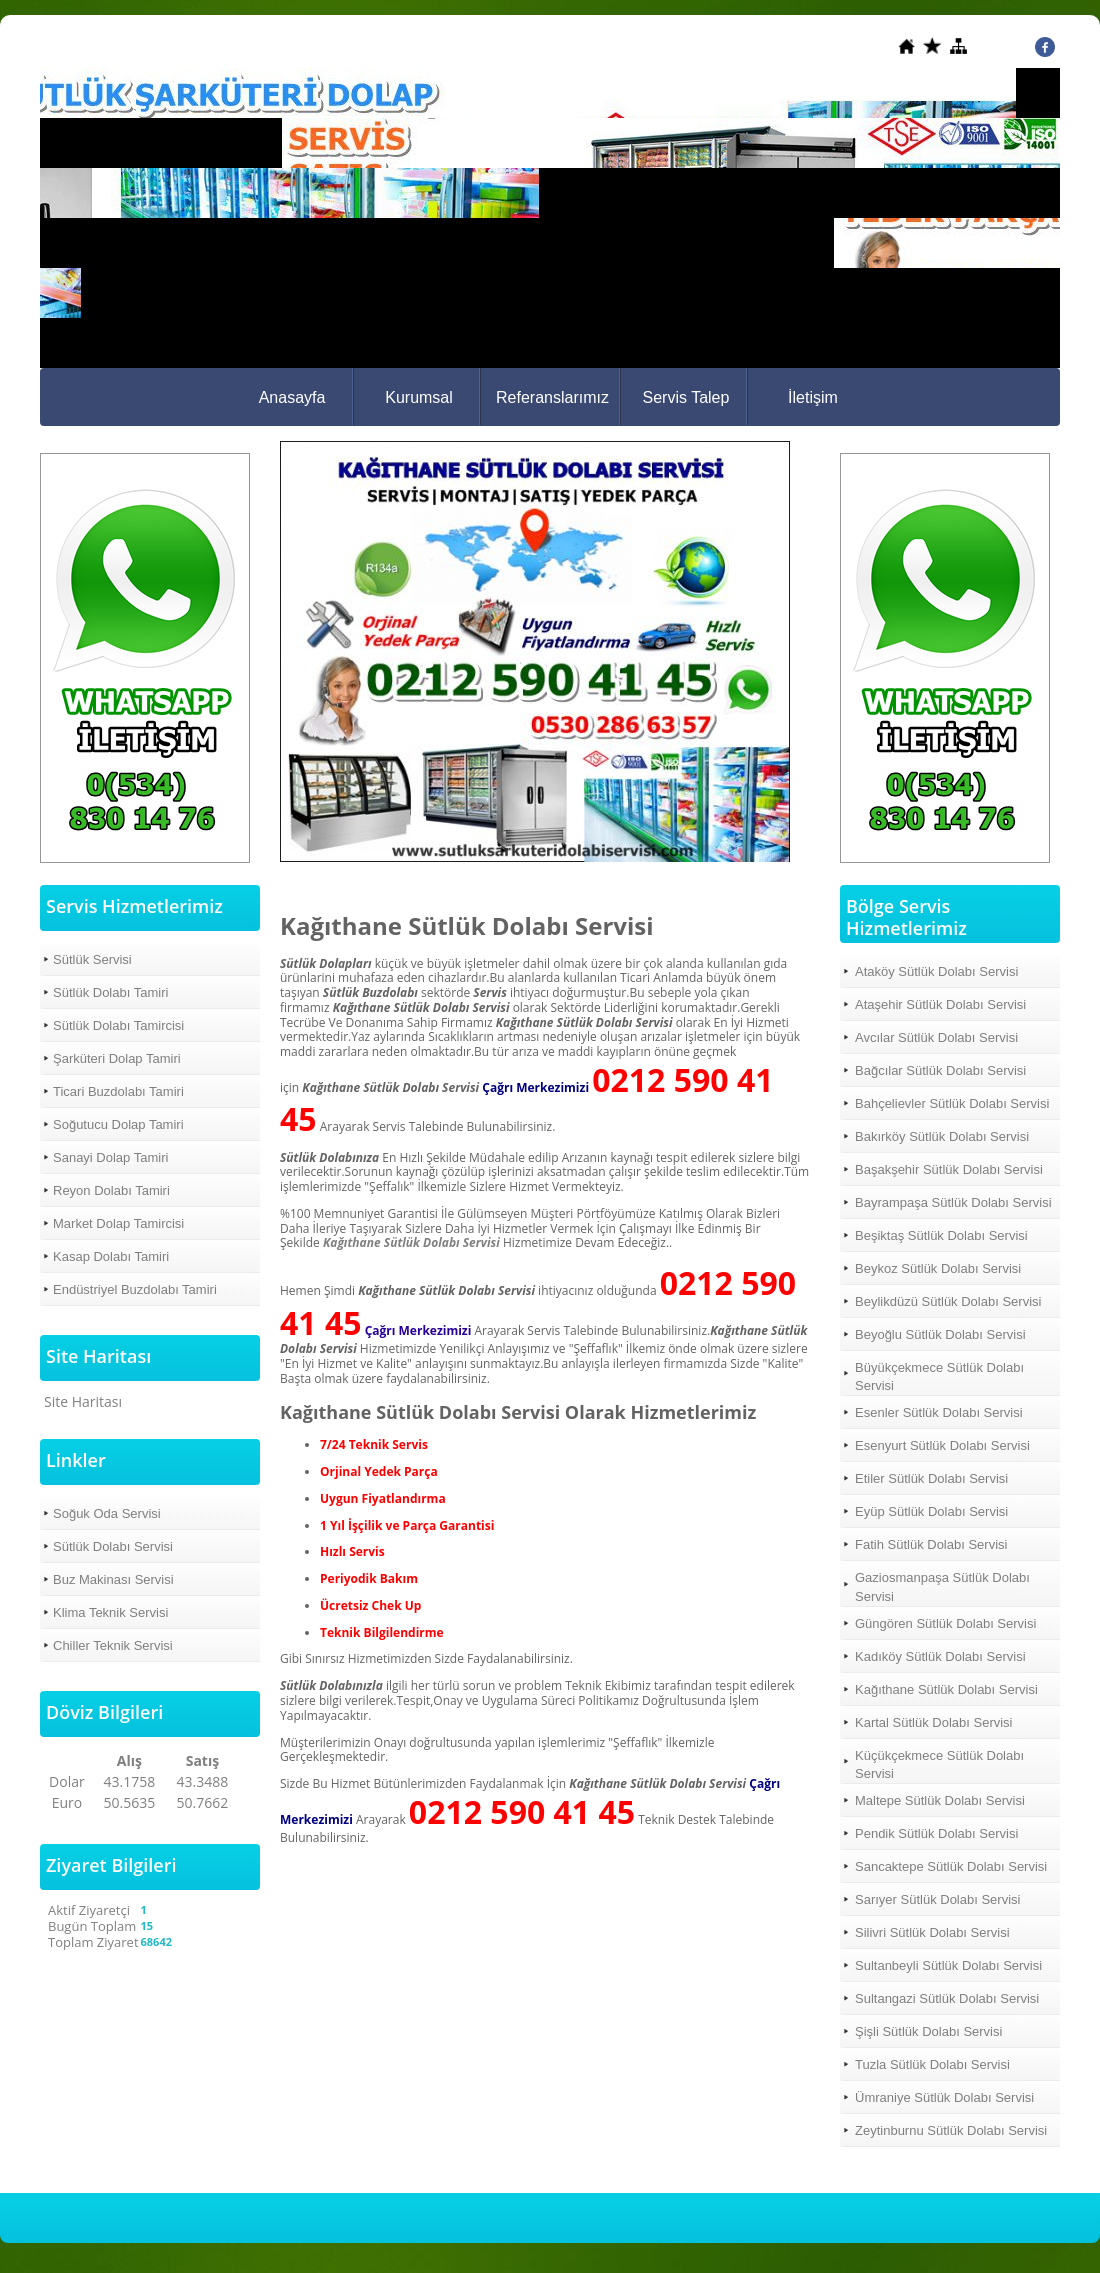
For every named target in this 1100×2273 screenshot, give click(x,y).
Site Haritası (83, 1401)
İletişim (813, 397)
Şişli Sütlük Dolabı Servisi (928, 2031)
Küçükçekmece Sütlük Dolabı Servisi (939, 1764)
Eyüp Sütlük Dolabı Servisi (931, 1511)
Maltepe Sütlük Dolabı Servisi (940, 1800)
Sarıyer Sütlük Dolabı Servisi (937, 1899)
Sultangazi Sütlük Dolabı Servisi (947, 1998)
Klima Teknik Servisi (110, 1612)
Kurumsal (419, 397)
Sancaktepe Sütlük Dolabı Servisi (951, 1866)
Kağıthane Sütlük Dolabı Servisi (411, 1242)
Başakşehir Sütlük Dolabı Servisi (949, 1169)
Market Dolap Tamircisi (118, 1223)
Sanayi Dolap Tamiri (110, 1157)
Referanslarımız (552, 397)
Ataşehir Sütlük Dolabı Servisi (940, 1004)
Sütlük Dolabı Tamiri (110, 992)
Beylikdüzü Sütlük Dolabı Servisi (948, 1301)
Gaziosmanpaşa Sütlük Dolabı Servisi (942, 1586)
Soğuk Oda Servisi (107, 1513)
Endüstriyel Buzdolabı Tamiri (135, 1289)
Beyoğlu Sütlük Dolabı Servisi (940, 1334)
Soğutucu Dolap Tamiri (118, 1124)
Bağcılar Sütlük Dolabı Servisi (940, 1070)
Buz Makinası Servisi (113, 1579)
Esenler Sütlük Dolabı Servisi (939, 1412)
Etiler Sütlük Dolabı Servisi (931, 1478)
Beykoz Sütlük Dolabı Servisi (938, 1268)
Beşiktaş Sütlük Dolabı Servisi (941, 1235)
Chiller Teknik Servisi (113, 1645)
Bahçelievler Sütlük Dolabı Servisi (952, 1103)
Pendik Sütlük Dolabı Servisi (936, 1833)
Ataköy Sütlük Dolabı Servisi (936, 971)
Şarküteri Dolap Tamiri (117, 1058)
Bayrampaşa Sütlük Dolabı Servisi (953, 1202)
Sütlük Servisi (92, 959)
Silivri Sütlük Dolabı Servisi (932, 1932)
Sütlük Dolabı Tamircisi (118, 1025)
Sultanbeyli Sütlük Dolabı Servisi (948, 1965)
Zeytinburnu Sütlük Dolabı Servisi (951, 2130)
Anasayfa (292, 397)
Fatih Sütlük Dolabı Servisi (931, 1544)
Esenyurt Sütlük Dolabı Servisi (942, 1445)
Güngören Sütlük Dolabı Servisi (945, 1623)
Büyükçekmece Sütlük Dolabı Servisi (939, 1376)
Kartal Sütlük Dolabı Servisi (934, 1722)
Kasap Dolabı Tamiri (111, 1256)
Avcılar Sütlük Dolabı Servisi (936, 1037)
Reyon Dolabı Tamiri (111, 1190)
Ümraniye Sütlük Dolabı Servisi (944, 2097)
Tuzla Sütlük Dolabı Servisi (932, 2064)
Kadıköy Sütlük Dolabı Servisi (940, 1656)
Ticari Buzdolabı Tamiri (118, 1091)
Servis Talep (686, 397)
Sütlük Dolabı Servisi (113, 1546)
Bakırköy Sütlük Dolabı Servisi (942, 1136)
